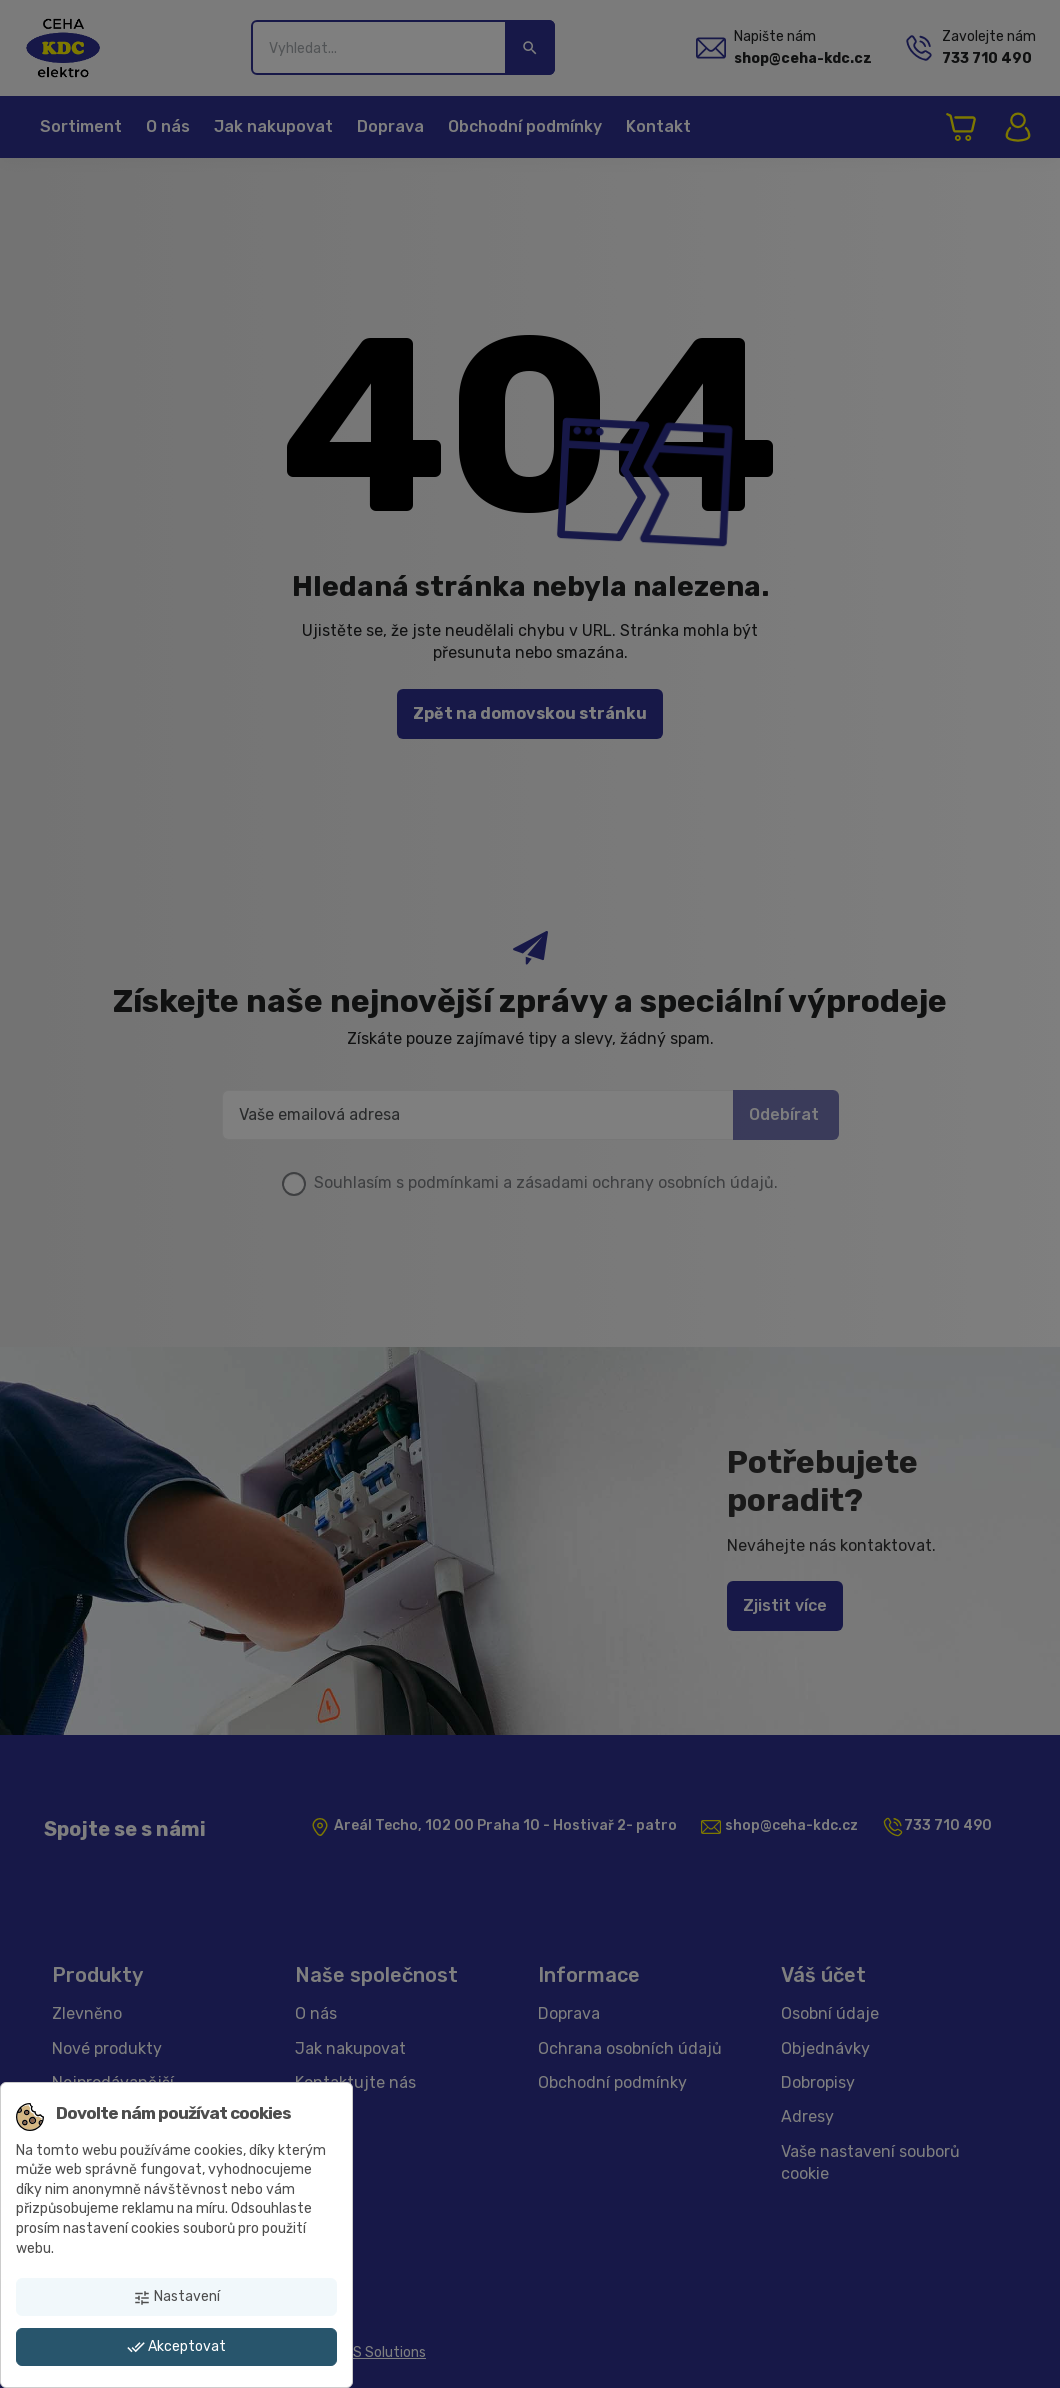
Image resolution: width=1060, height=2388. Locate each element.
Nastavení (176, 2297)
